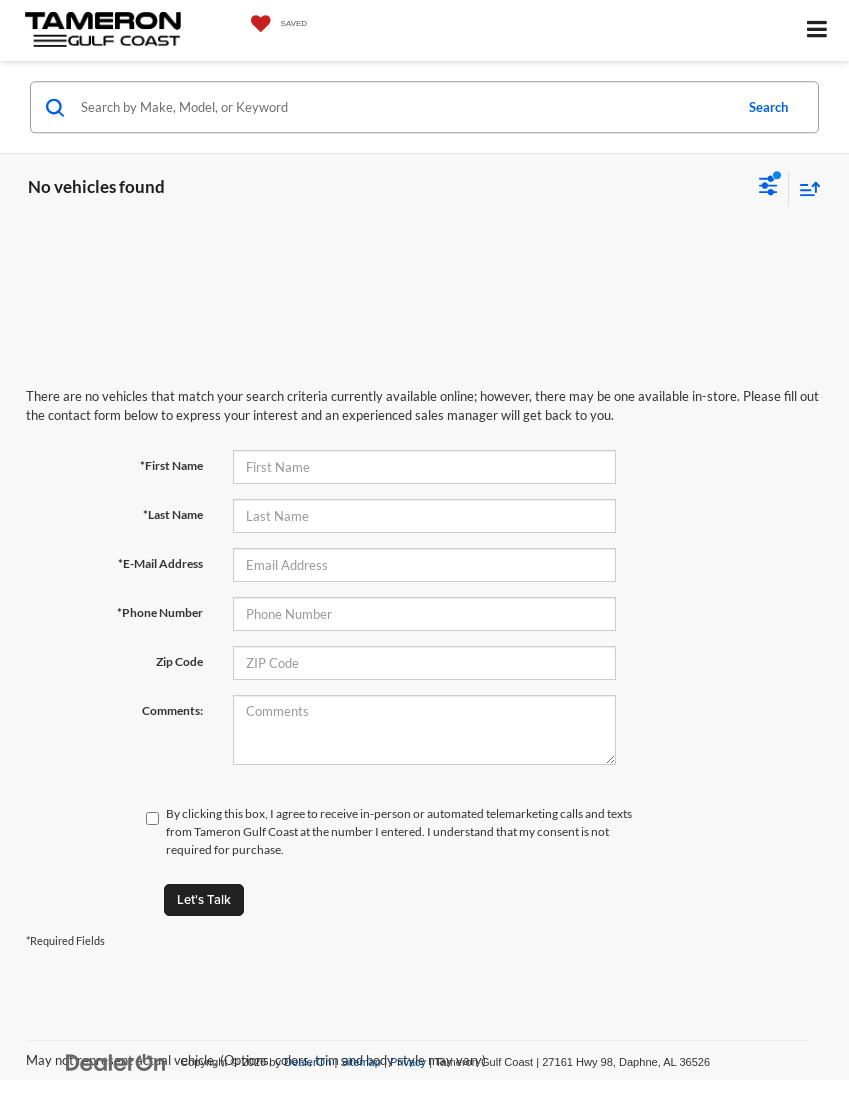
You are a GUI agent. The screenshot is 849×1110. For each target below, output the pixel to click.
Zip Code (179, 661)
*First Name (171, 465)
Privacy (408, 1062)
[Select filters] (768, 188)
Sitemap (360, 1062)
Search (768, 107)
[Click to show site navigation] (817, 30)
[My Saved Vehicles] (274, 24)
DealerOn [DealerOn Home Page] (307, 1062)
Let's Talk (204, 899)
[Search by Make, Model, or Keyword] (404, 107)
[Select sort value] (805, 188)
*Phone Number (160, 612)
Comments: (172, 710)
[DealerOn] (116, 1061)
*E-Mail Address (160, 563)
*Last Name (173, 514)
